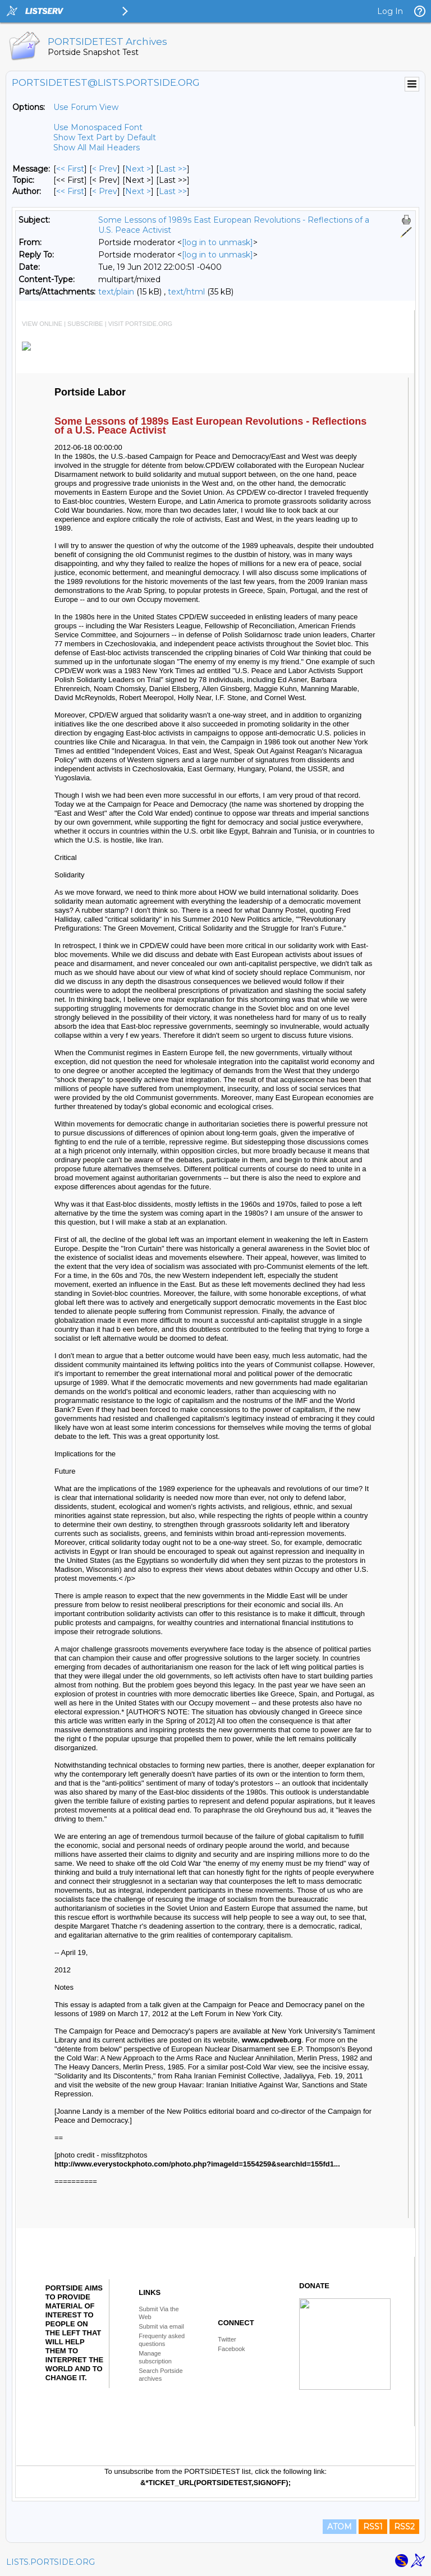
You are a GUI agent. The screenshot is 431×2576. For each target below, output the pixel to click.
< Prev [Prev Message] (104, 169)
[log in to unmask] (217, 242)
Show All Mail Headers (96, 147)
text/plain (116, 292)
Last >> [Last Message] (173, 169)
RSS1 (373, 2527)
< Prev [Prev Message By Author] (104, 191)
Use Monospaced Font (98, 127)
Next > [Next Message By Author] (138, 191)
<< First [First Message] (70, 169)
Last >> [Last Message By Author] (173, 191)
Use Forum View (85, 107)
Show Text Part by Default (104, 137)
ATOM (339, 2527)
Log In (390, 11)
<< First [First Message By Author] (70, 191)
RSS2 (404, 2527)
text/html (186, 292)
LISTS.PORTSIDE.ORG (50, 2562)
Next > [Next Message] (138, 169)
